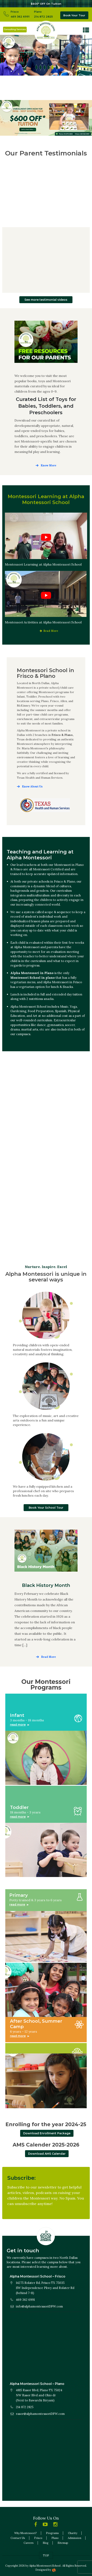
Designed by (43, 2570)
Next (86, 43)
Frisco (38, 2538)
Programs (52, 2533)
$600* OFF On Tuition (46, 3)
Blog (45, 2543)
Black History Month (46, 1585)
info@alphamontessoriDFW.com (39, 2306)
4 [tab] (48, 67)
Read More (49, 631)
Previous (4, 43)
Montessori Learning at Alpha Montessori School (43, 564)
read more (18, 1724)
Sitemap (63, 2543)
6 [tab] (56, 67)
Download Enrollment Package (46, 2133)
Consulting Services (15, 29)
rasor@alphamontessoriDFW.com (40, 2414)
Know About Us (32, 786)
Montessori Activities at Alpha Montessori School (43, 622)
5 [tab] (52, 67)
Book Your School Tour (46, 1507)
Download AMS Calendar (47, 2153)
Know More (48, 465)
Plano (55, 2538)
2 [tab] (40, 67)
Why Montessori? (25, 2533)
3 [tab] (44, 67)
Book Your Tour (74, 15)
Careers (29, 2543)
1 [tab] (36, 67)
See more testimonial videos (45, 300)
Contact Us (18, 2538)
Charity (72, 2533)
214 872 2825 (43, 16)
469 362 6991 (20, 16)
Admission (74, 2538)
